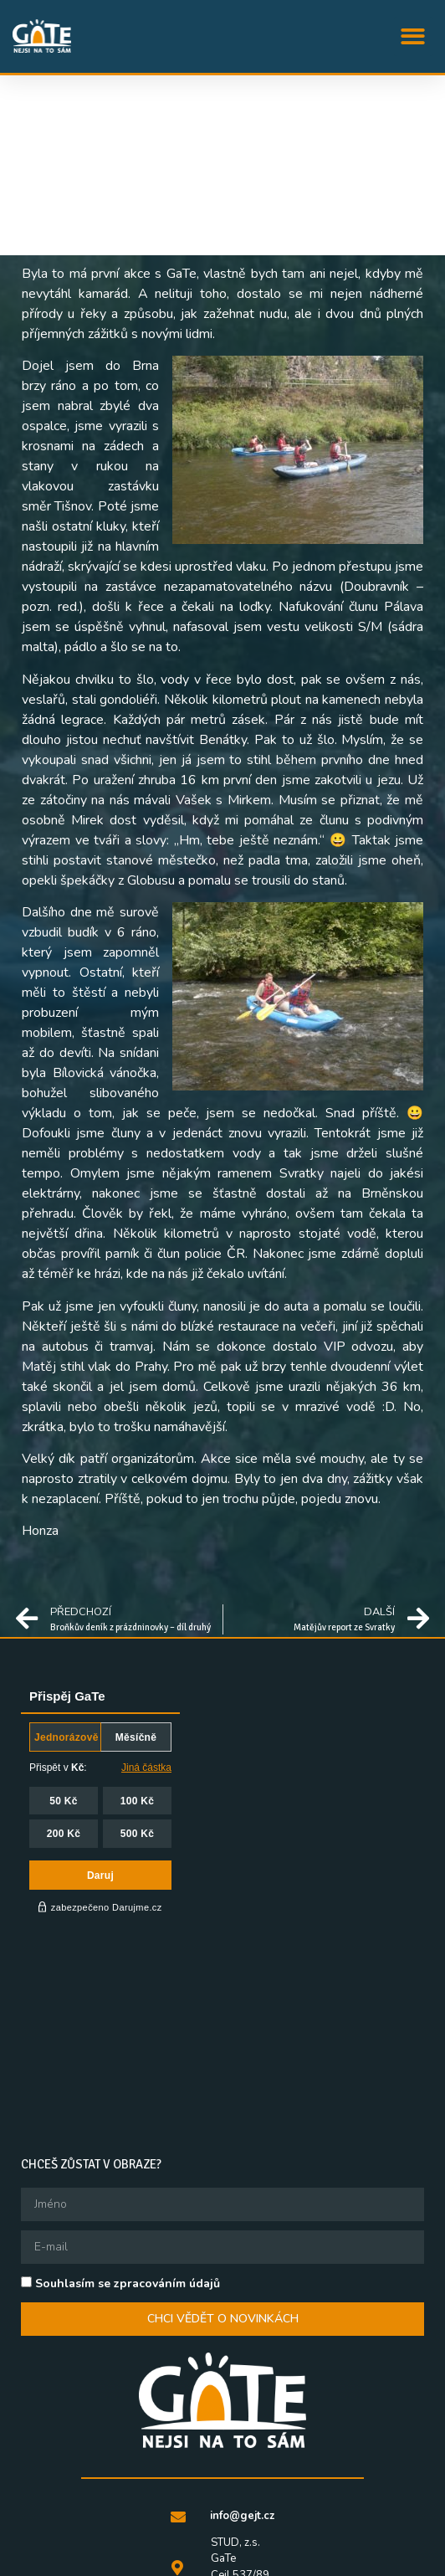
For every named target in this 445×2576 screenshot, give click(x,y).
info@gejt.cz (242, 2344)
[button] (413, 36)
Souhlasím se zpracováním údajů (127, 2112)
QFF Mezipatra (349, 2540)
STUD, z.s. (173, 2540)
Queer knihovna (259, 2560)
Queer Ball (164, 2560)
